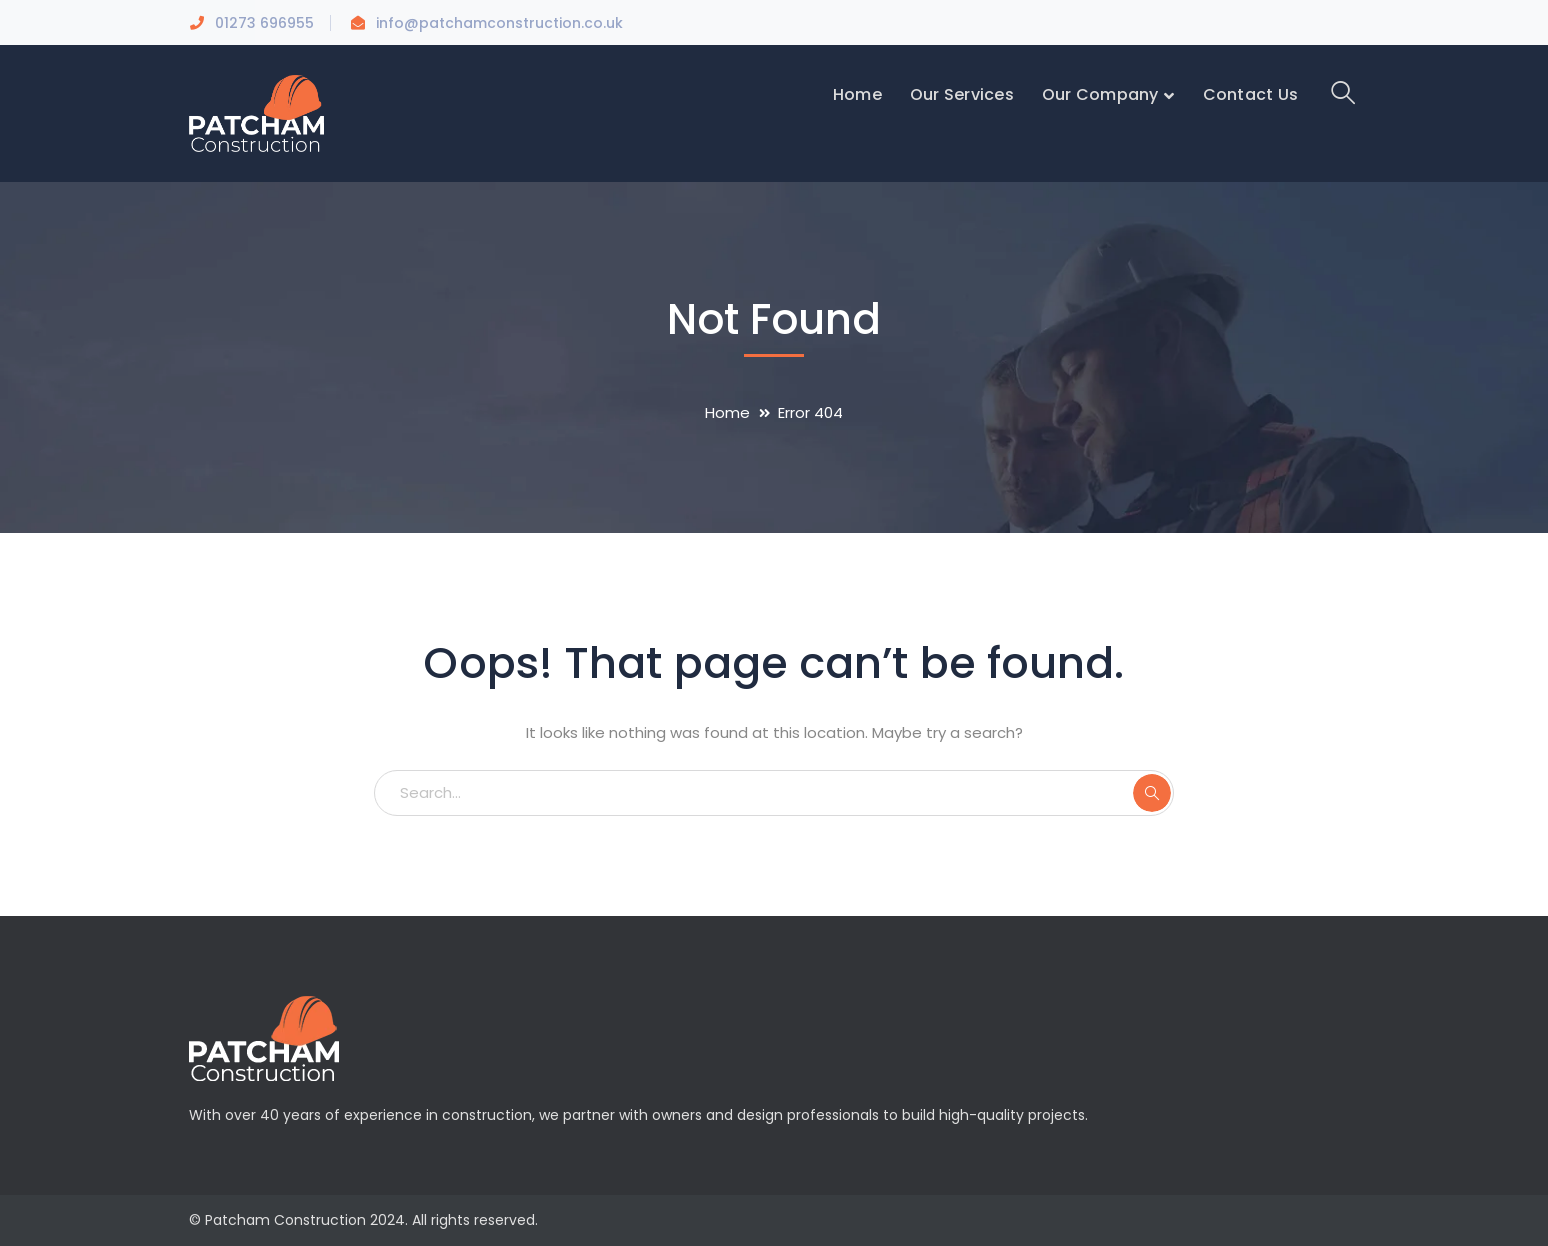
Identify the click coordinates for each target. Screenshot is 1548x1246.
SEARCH (1152, 793)
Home (727, 412)
